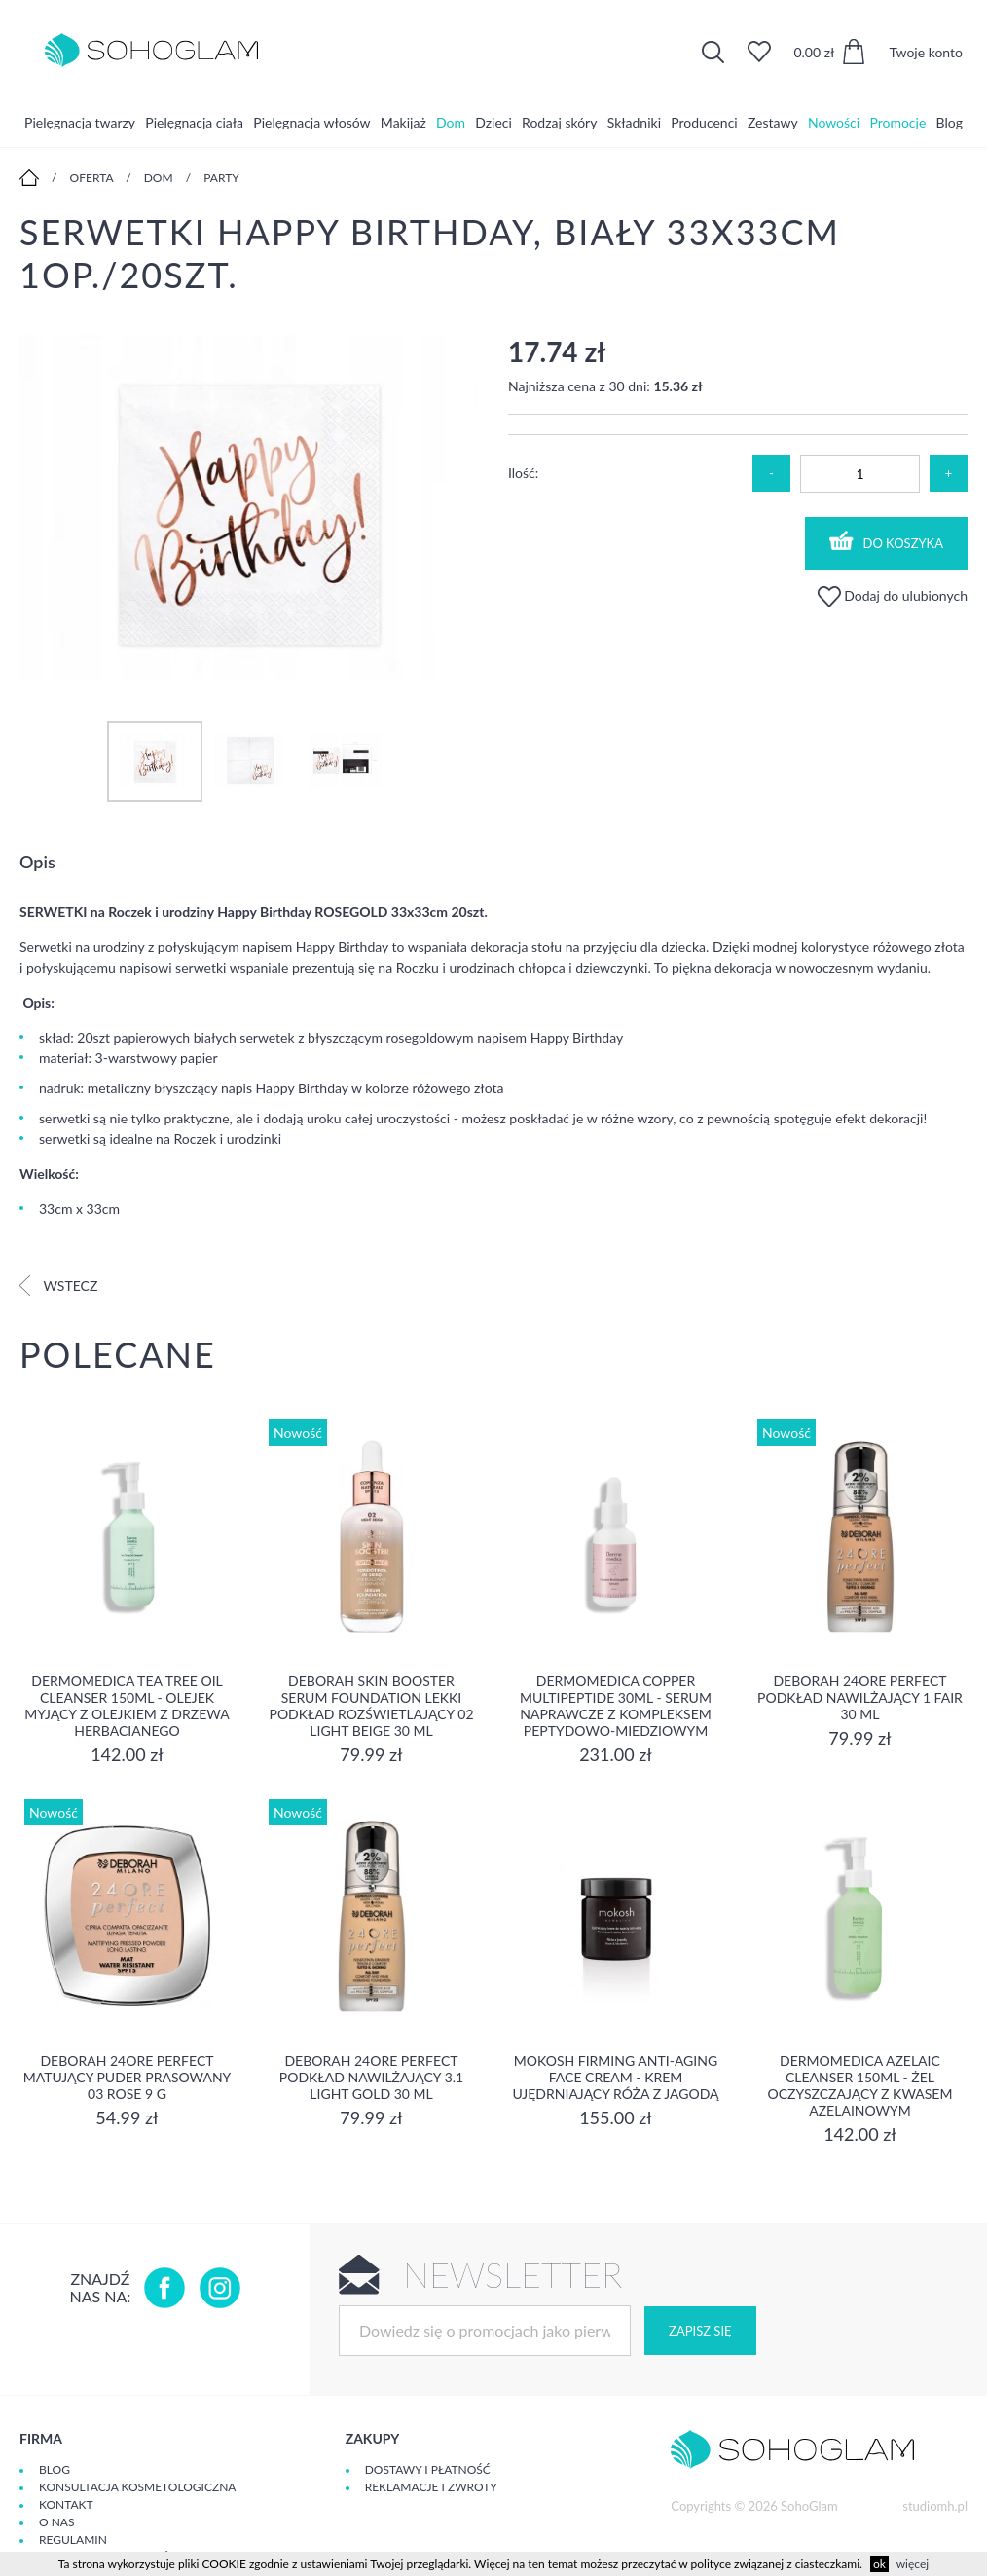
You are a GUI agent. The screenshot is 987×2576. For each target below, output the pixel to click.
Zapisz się (700, 2330)
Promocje (897, 121)
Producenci (704, 121)
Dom (450, 121)
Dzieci (493, 121)
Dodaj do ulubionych (893, 595)
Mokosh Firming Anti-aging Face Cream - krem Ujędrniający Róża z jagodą (615, 2077)
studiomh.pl (935, 2506)
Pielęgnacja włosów (311, 121)
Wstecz (58, 1285)
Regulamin (73, 2539)
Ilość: (523, 472)
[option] (249, 508)
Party (221, 177)
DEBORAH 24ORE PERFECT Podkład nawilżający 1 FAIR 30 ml (860, 1697)
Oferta (92, 177)
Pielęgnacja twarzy (79, 121)
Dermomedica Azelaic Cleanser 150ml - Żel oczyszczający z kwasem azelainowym (860, 2085)
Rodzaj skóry (559, 121)
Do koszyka (886, 541)
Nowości (833, 121)
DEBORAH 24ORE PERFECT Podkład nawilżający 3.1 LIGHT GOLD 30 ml (371, 2077)
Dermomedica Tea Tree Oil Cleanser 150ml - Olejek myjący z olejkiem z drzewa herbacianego (126, 1706)
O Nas (56, 2522)
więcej (912, 2564)
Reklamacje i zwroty (431, 2487)
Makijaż (403, 121)
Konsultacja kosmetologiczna (137, 2487)
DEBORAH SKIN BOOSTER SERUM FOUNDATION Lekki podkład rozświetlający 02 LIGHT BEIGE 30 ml (371, 1706)
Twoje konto (926, 52)
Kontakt (66, 2504)
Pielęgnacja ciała (194, 121)
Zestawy (773, 121)
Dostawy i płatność (428, 2469)
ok (879, 2564)
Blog (949, 121)
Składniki (634, 121)
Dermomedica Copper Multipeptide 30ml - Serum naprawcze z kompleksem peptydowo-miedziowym (616, 1706)
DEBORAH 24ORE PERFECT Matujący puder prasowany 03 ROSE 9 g (127, 2077)
